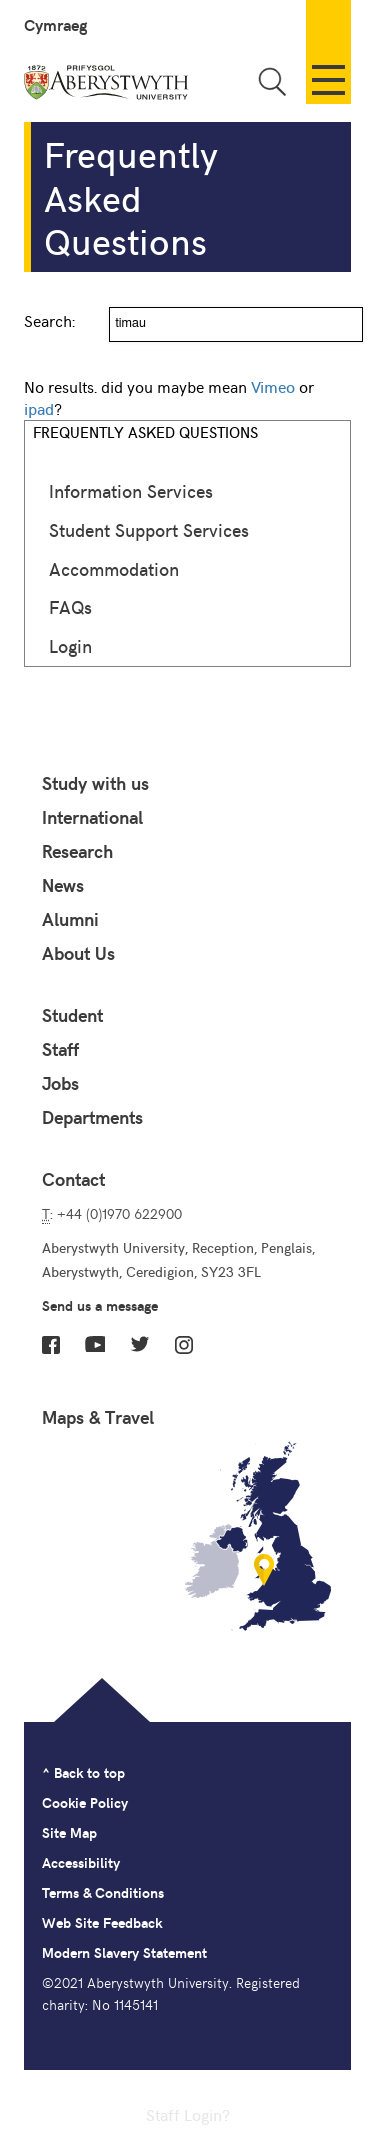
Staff (60, 1049)
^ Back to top (83, 1772)
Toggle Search (272, 81)
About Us (78, 953)
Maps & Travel (98, 1417)
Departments (92, 1117)
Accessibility (81, 1862)
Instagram (184, 1345)
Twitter (140, 1344)
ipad (39, 408)
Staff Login (184, 2114)
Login (70, 645)
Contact (73, 1179)
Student (72, 1015)
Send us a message (100, 1305)
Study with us (95, 783)
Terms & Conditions (103, 1892)
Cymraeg (55, 24)
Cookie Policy (85, 1802)
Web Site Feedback (102, 1922)
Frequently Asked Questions (145, 431)
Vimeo (273, 386)
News (63, 885)
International (92, 817)
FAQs (70, 606)
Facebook (51, 1345)
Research (77, 851)
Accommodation (114, 568)
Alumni (70, 919)
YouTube (95, 1344)
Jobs (60, 1083)
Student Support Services (149, 529)
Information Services (131, 490)
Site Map (69, 1832)
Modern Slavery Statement (124, 1952)
